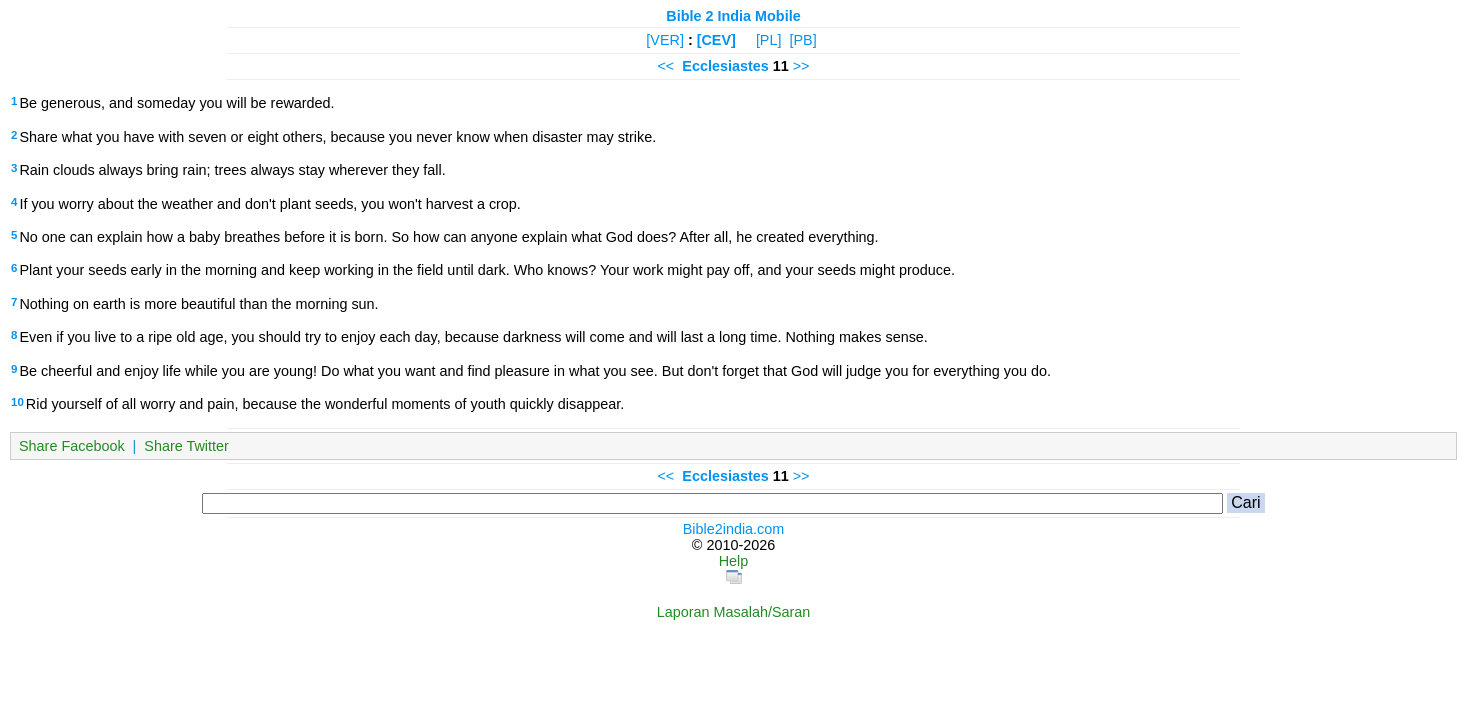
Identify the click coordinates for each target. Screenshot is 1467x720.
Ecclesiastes (725, 66)
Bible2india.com (734, 529)
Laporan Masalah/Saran (734, 612)
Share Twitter (186, 446)
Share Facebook (72, 446)
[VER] (665, 40)
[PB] (802, 40)
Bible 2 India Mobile (733, 16)
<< (665, 66)
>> (801, 66)
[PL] (769, 40)
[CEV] (716, 40)
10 (17, 402)
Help (734, 561)
